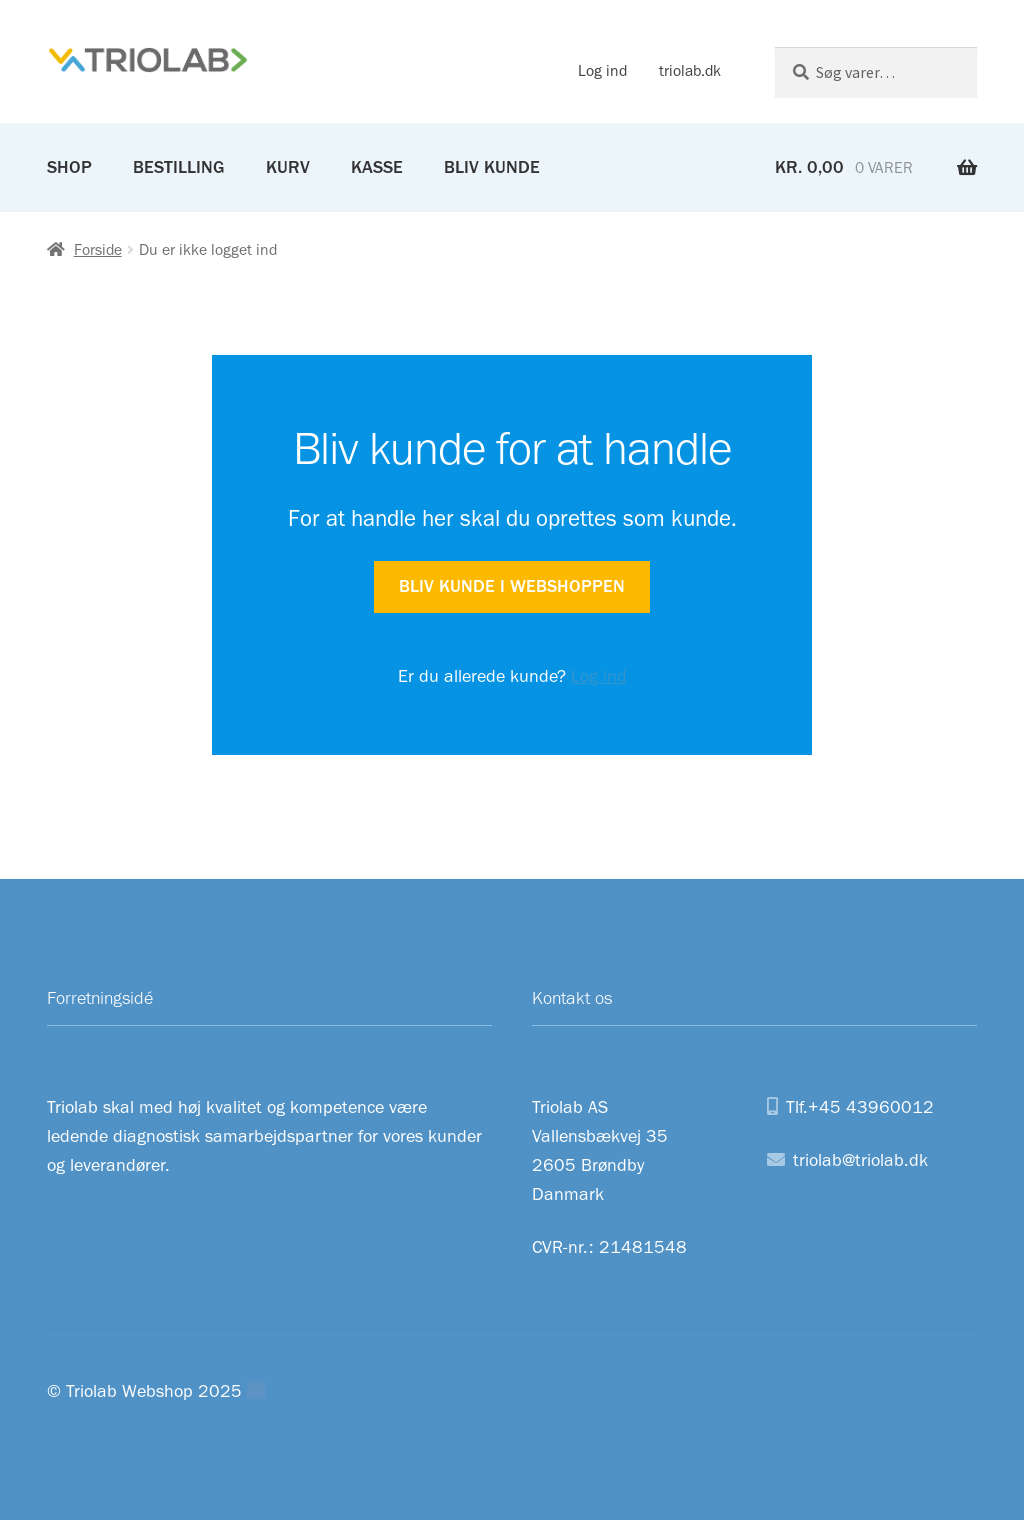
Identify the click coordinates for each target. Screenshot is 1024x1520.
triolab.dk (690, 70)
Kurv (288, 167)
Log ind (602, 70)
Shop (69, 167)
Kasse (377, 167)
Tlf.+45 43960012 (860, 1107)
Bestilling (179, 167)
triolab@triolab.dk (860, 1160)
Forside (98, 249)
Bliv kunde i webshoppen (512, 586)
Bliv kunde (492, 167)
